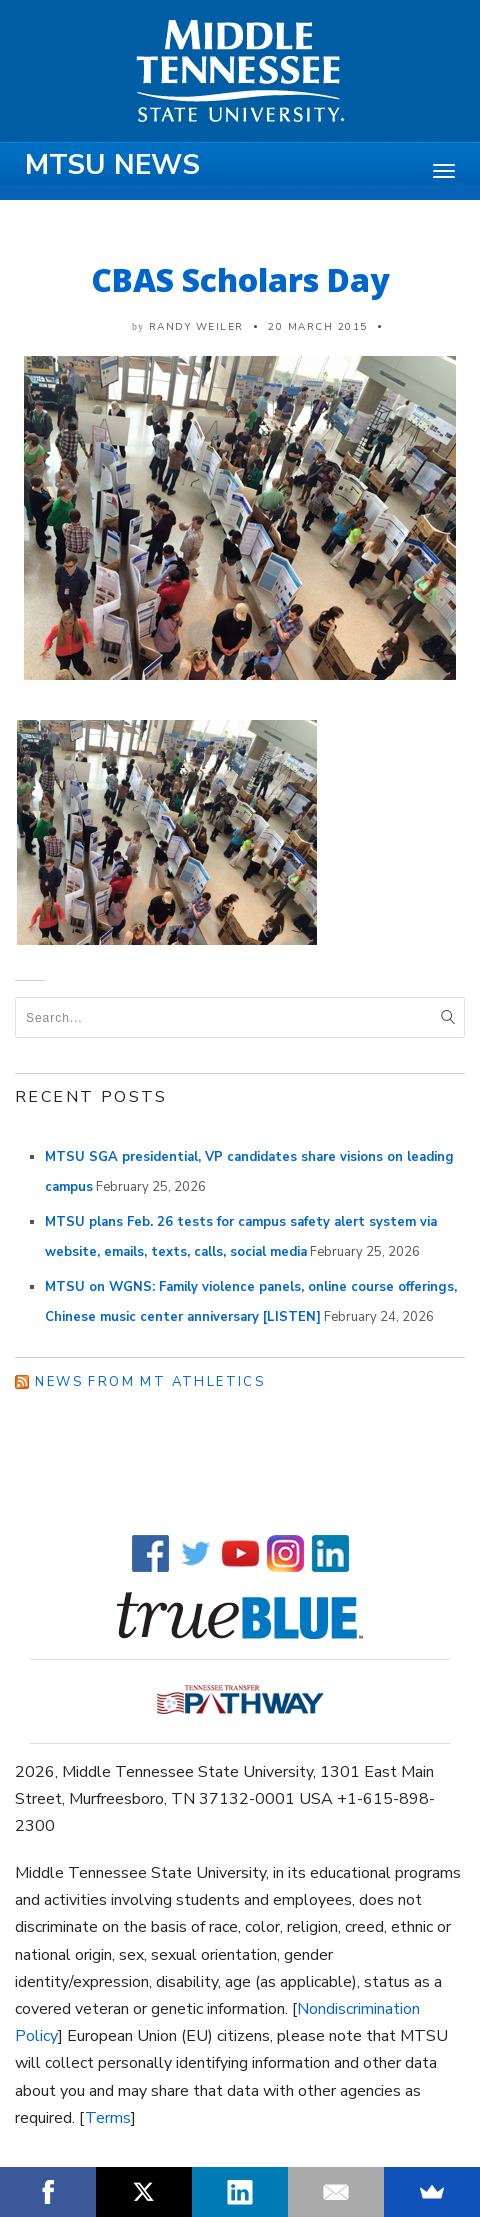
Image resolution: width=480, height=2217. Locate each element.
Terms (108, 2118)
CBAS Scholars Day (240, 279)
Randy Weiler (196, 327)
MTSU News (112, 165)
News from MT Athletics (150, 1382)
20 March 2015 (318, 327)
